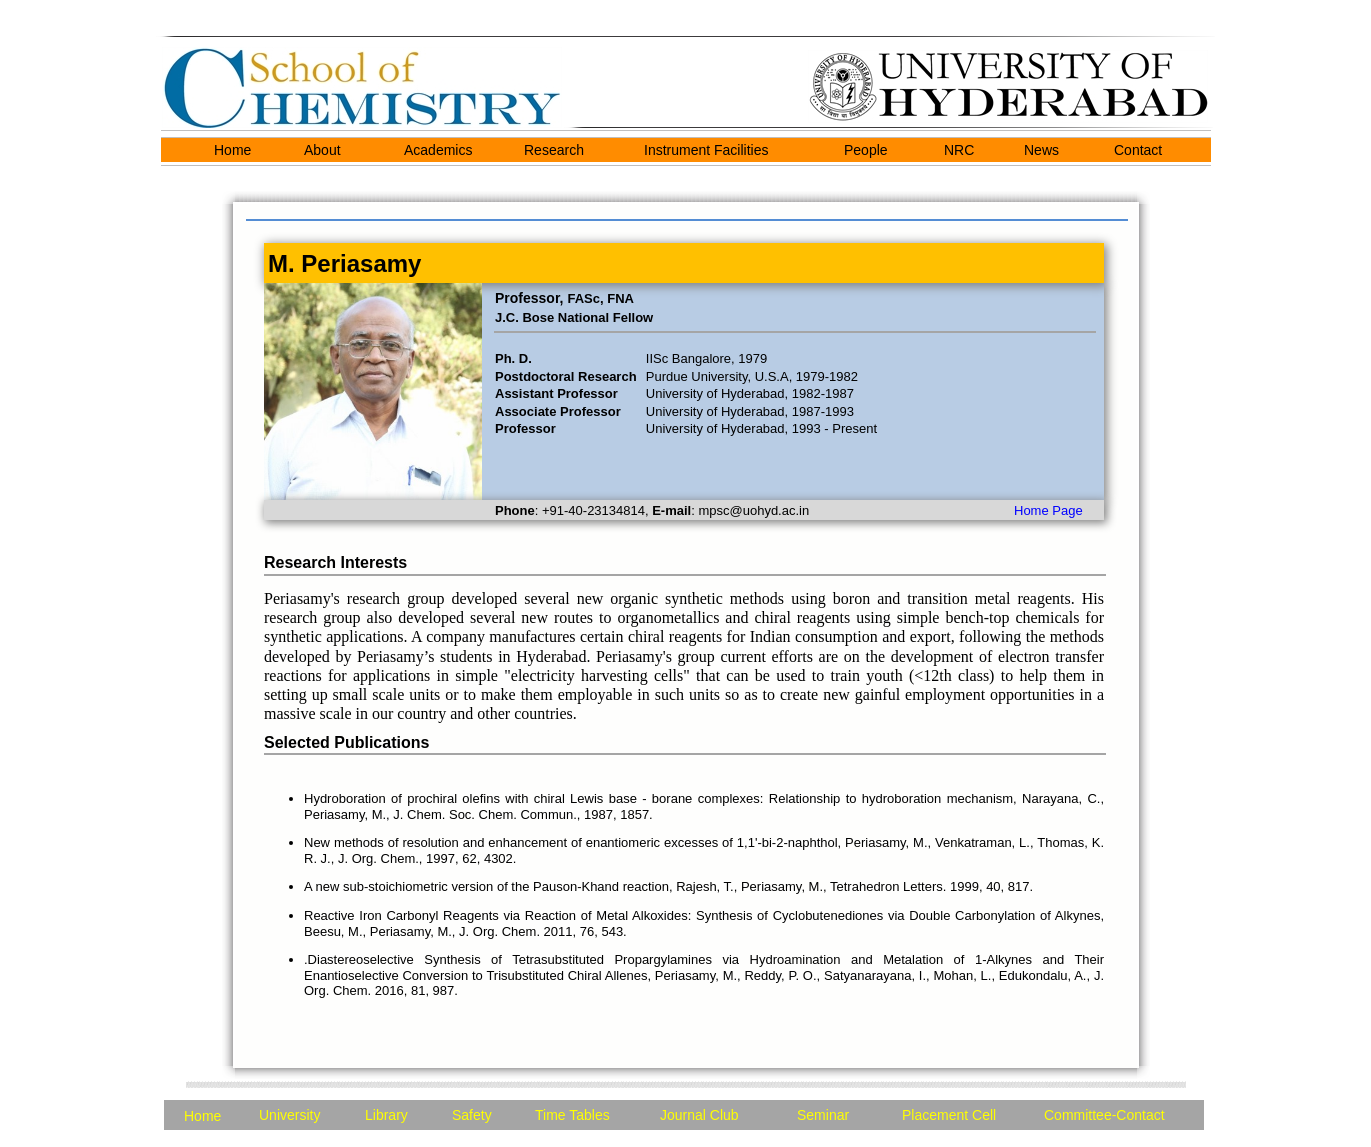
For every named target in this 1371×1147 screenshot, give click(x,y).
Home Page (1048, 510)
